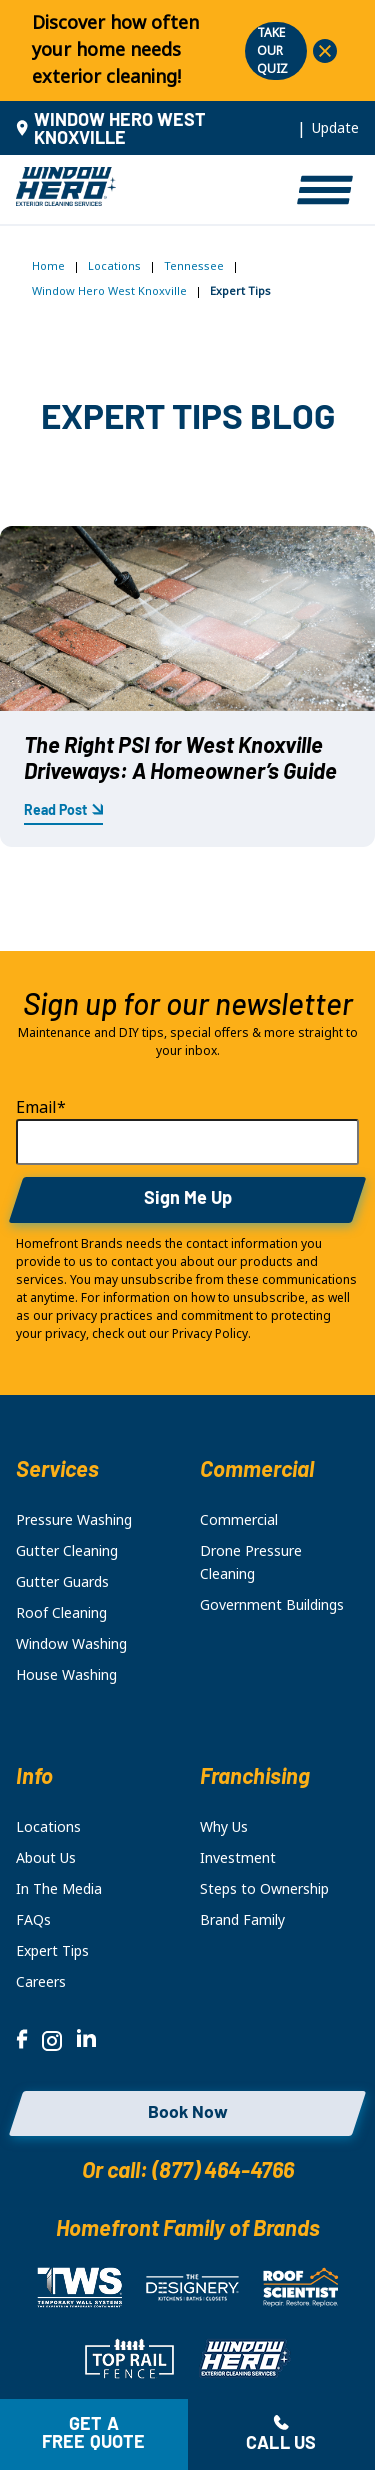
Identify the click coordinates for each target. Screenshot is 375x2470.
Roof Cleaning (61, 1613)
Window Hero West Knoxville (109, 291)
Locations (114, 266)
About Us (46, 1858)
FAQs (33, 1920)
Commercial (239, 1520)
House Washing (66, 1675)
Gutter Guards (62, 1582)
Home (48, 266)
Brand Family (242, 1920)
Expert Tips (52, 1951)
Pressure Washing (74, 1520)
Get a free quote (94, 2434)
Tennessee (194, 266)
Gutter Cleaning (67, 1551)
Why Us (224, 1827)
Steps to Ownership (264, 1889)
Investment (238, 1858)
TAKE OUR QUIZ (272, 51)
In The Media (59, 1889)
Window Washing (71, 1644)
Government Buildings (272, 1605)
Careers (41, 1982)
